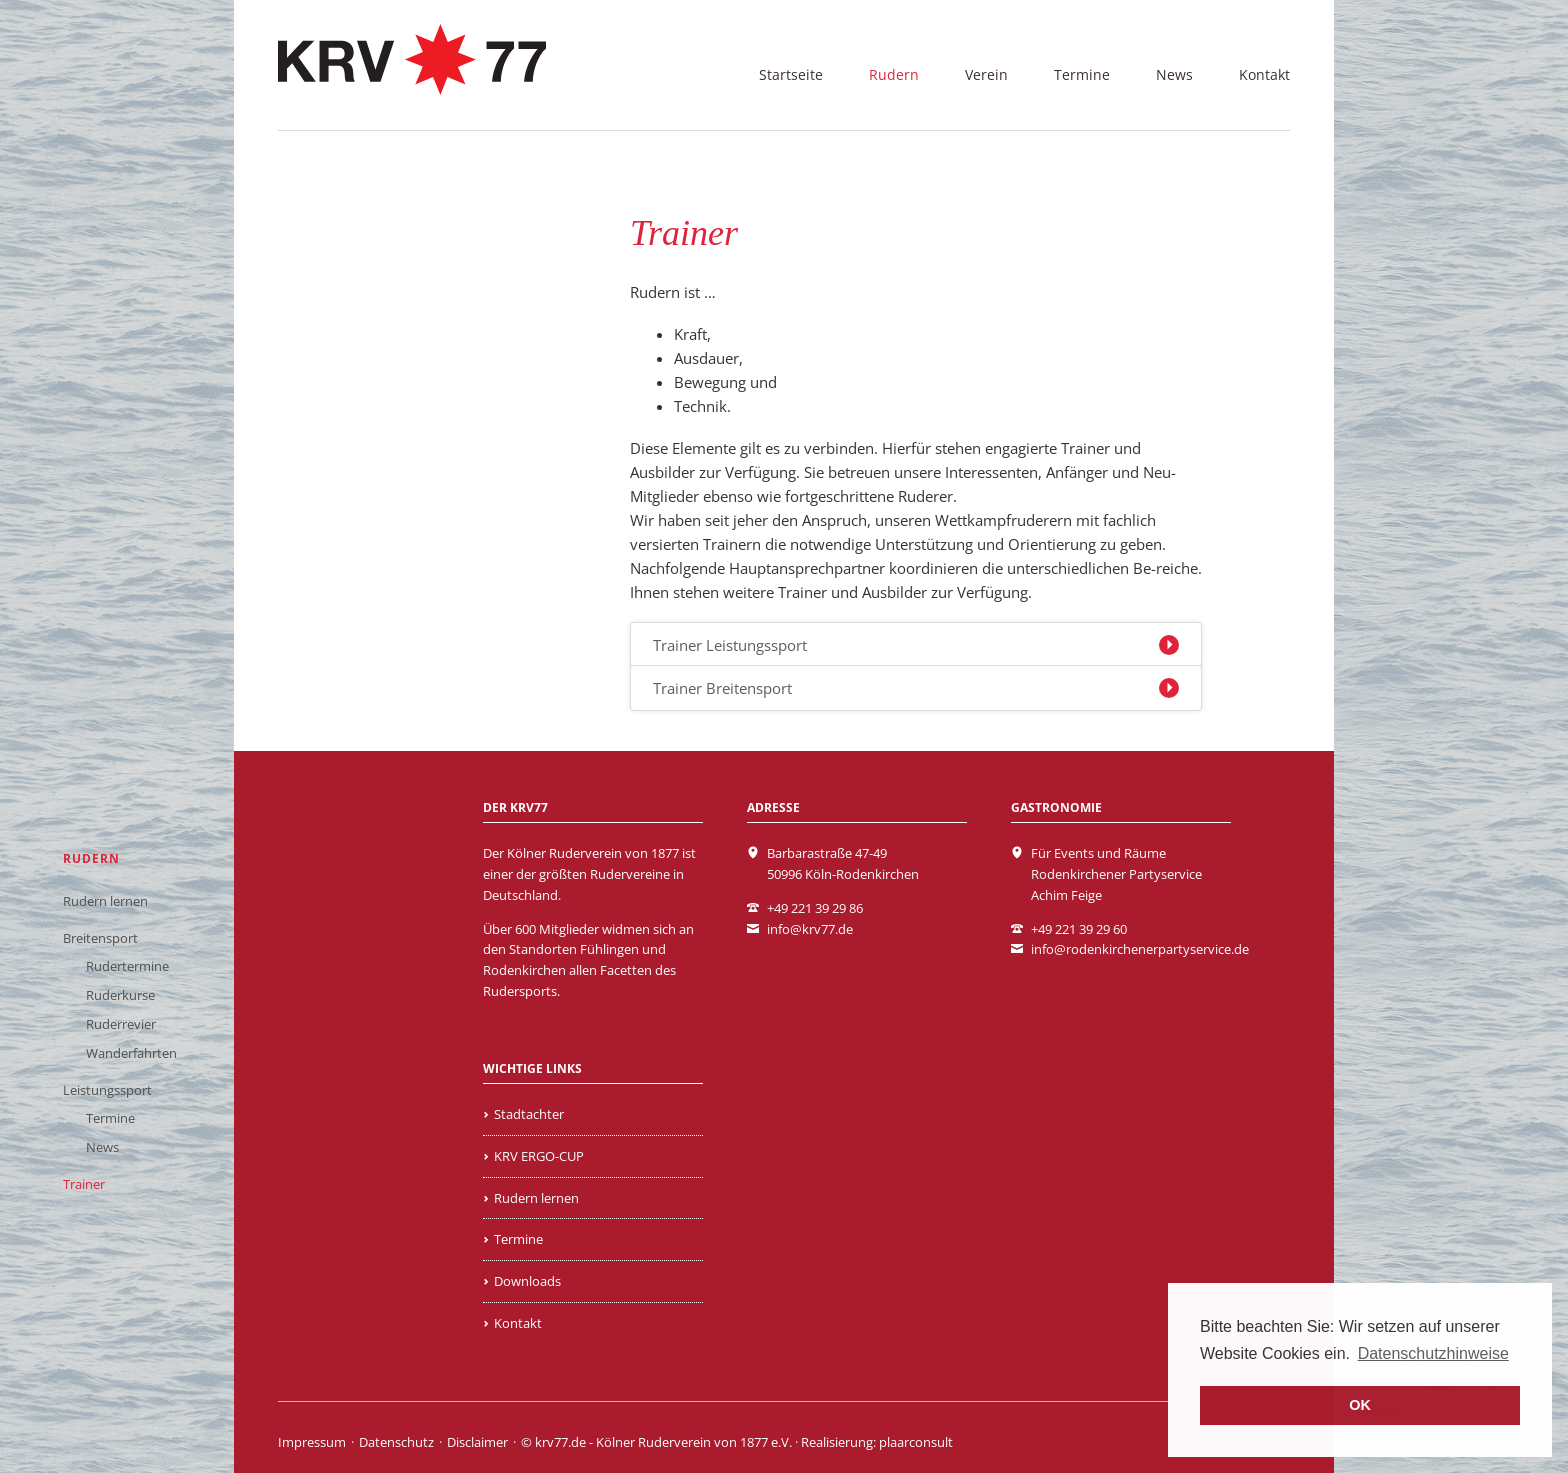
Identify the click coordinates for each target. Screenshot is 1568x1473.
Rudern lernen (105, 901)
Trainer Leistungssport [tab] (730, 645)
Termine (1082, 74)
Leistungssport (107, 1090)
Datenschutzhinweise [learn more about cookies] (1433, 1353)
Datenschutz (396, 1442)
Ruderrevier (121, 1024)
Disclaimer (477, 1442)
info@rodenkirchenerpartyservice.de (1140, 949)
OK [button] (1360, 1405)
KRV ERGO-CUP (539, 1156)
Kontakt (1264, 74)
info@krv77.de (810, 929)
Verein (986, 74)
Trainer (84, 1184)
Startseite (791, 74)
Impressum (312, 1442)
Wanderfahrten (131, 1053)
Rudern (894, 74)
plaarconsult (916, 1442)
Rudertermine (127, 966)
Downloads (527, 1281)
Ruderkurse (120, 995)
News (1174, 74)
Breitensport (100, 938)
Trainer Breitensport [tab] (722, 688)
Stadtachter (529, 1114)
